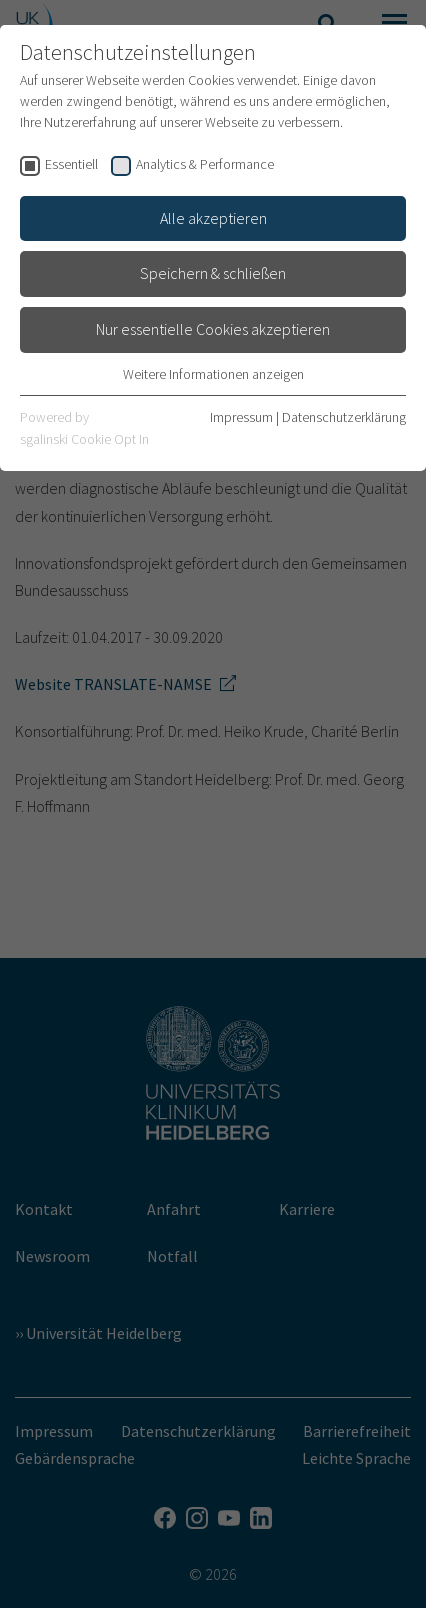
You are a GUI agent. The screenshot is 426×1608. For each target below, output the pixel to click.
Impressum (241, 417)
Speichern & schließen (213, 273)
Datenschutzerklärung (344, 417)
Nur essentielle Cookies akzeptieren (213, 329)
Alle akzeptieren (213, 218)
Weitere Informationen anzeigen (213, 374)
